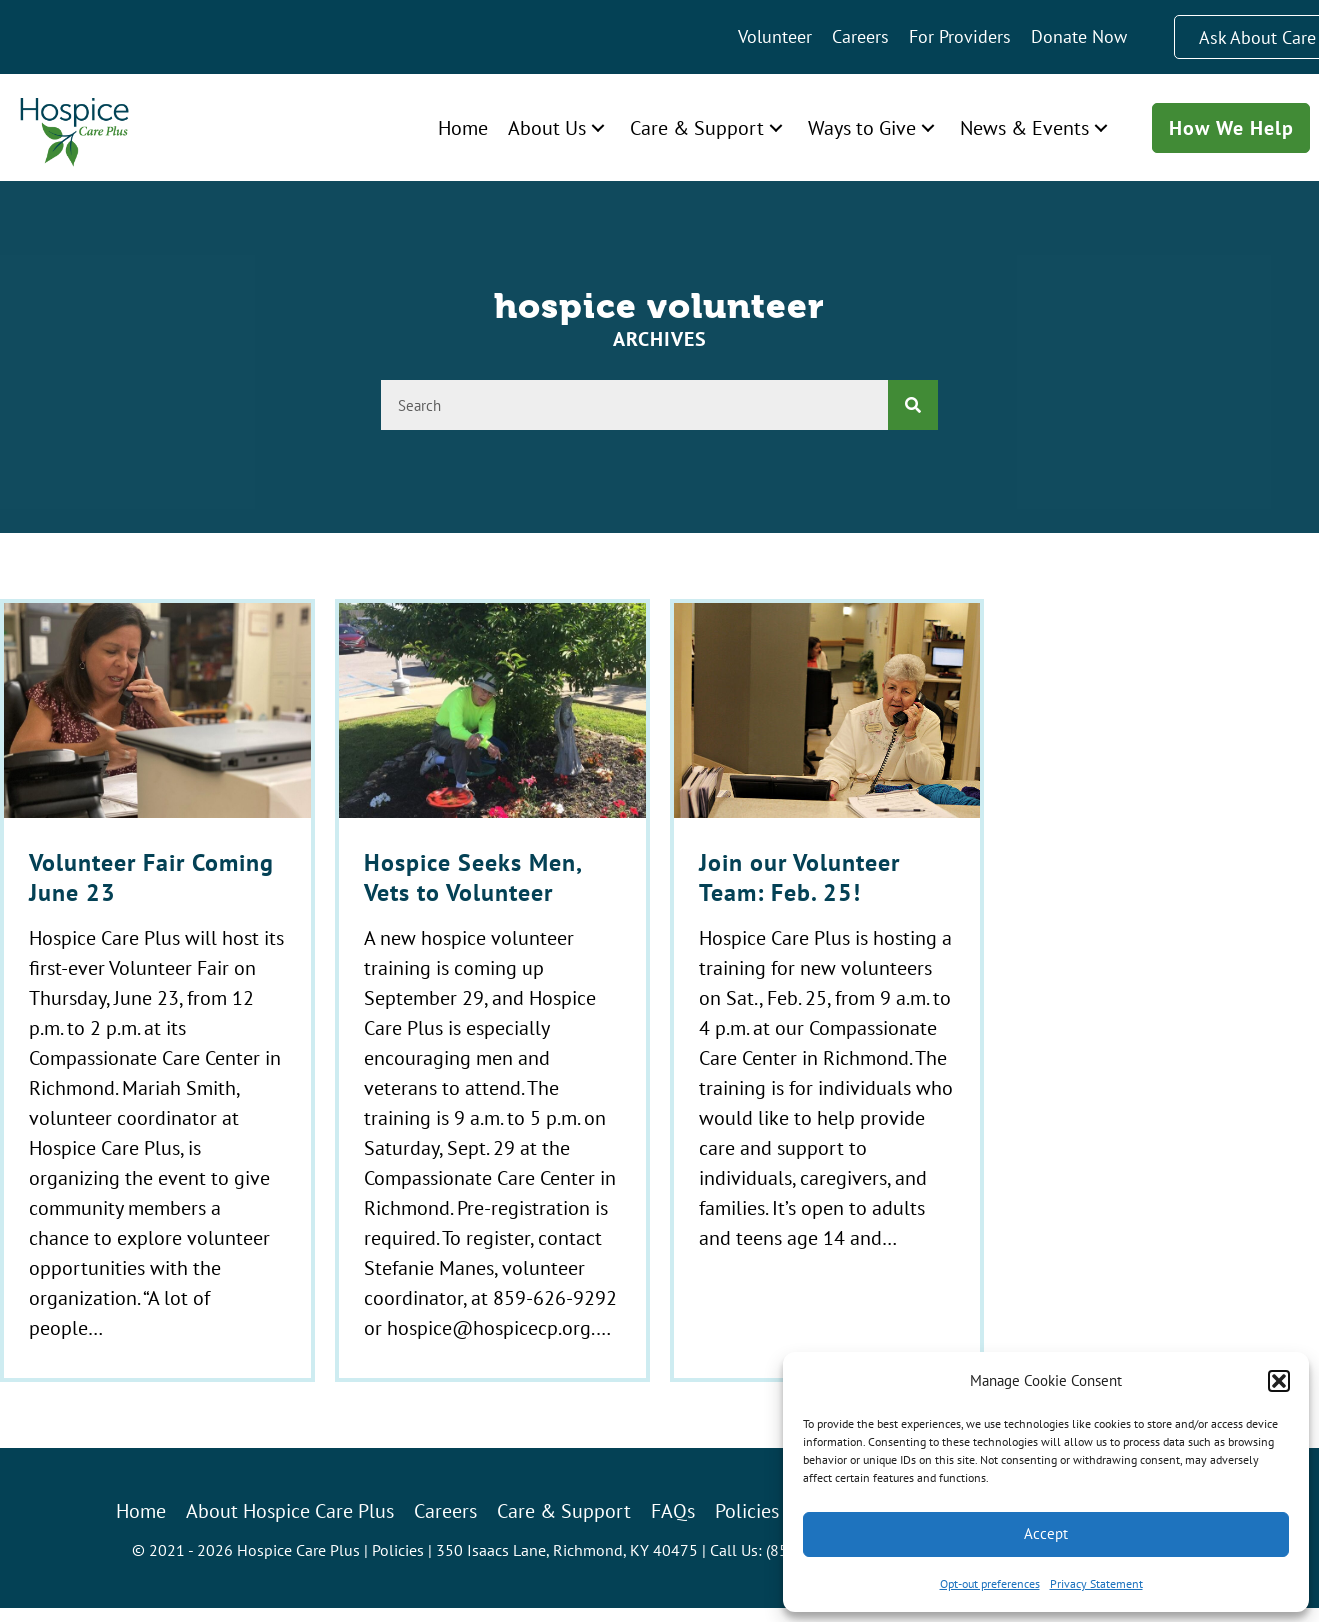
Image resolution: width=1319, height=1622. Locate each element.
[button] (1279, 1381)
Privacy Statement (1096, 1583)
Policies (398, 1550)
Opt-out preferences (990, 1583)
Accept (1046, 1533)
